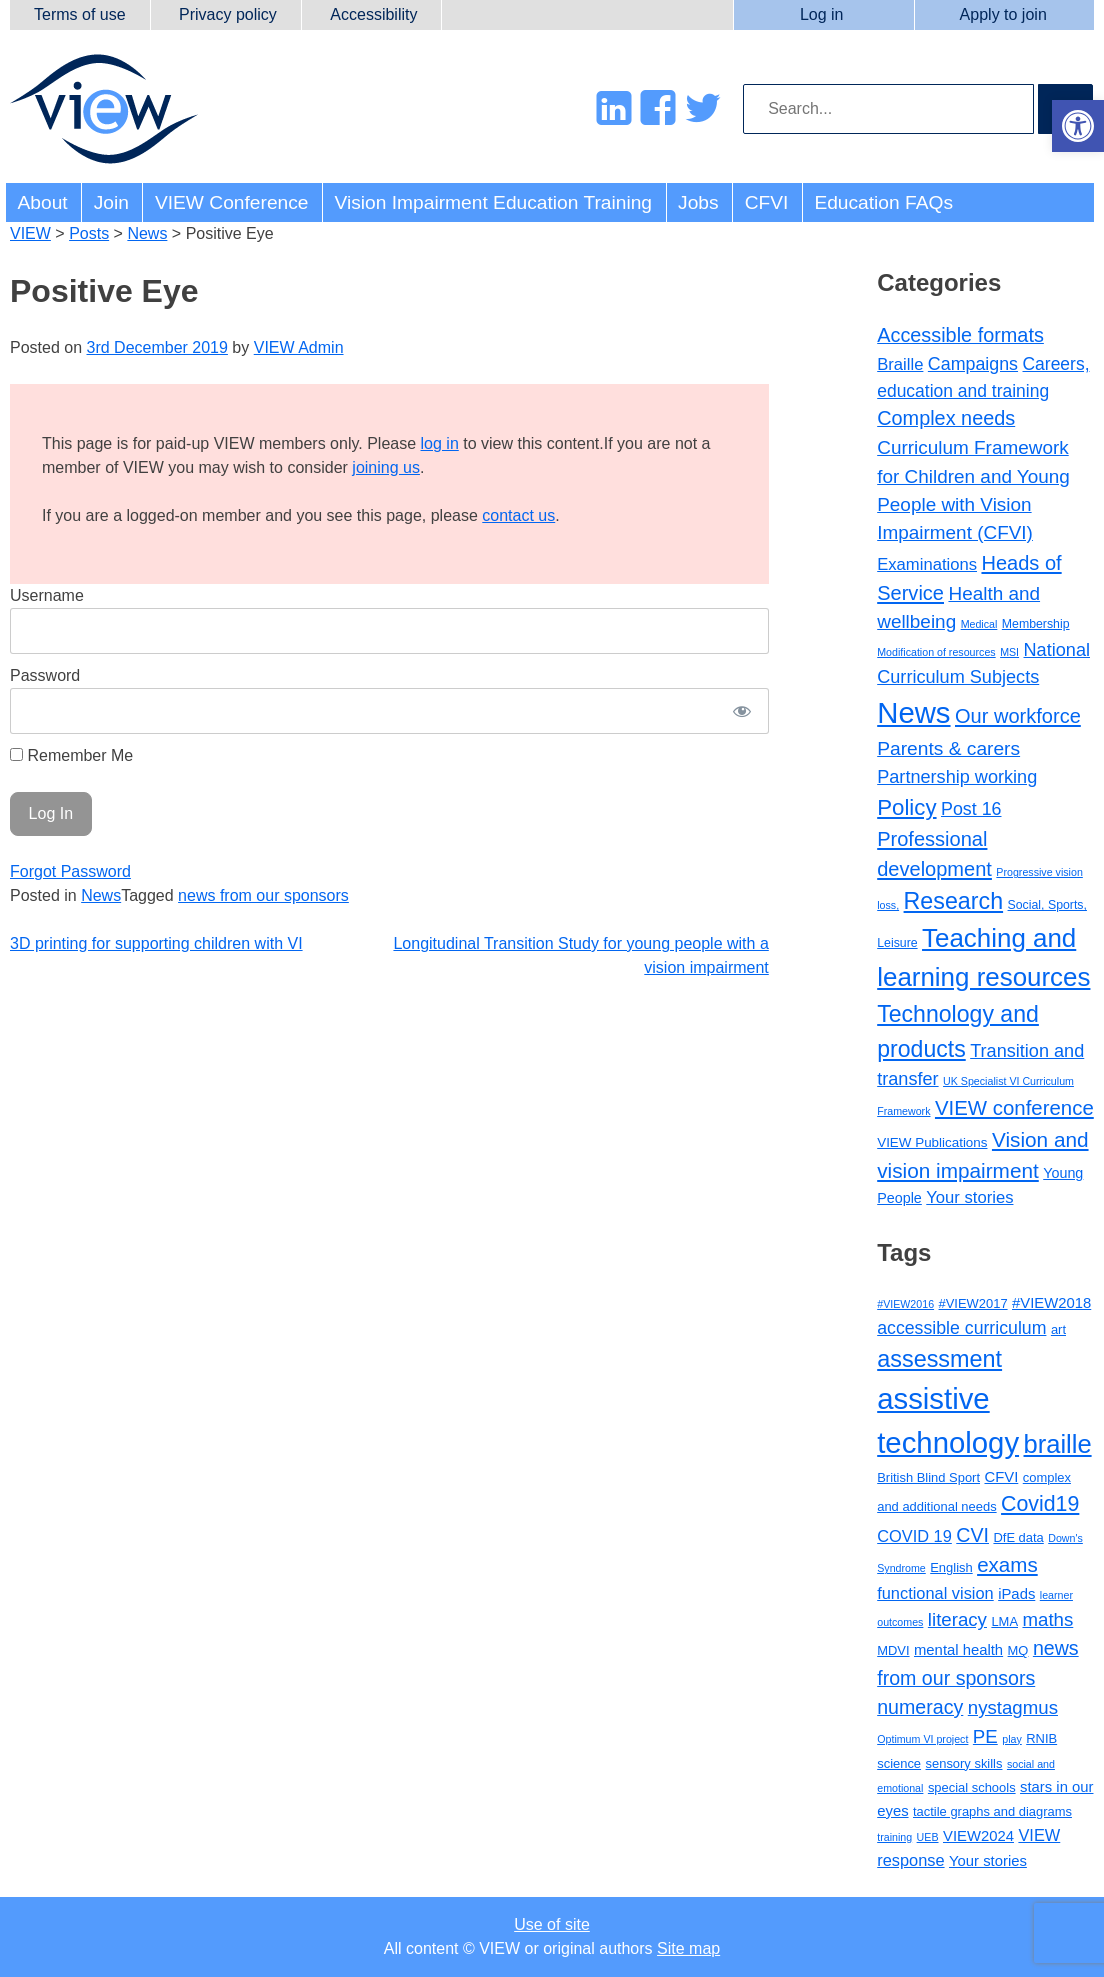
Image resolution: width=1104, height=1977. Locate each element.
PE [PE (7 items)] (985, 1736)
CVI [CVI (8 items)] (972, 1535)
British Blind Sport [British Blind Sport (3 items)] (928, 1477)
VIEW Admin (299, 347)
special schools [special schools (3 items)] (972, 1787)
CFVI (767, 202)
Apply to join (1003, 14)
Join (111, 202)
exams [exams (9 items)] (1007, 1564)
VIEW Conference (232, 202)
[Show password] (742, 711)
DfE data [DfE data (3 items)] (1018, 1537)
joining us (386, 467)
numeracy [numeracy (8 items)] (920, 1707)
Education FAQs (883, 202)
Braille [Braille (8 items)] (900, 364)
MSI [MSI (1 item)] (1009, 652)
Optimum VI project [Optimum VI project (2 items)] (922, 1739)
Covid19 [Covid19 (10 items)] (1040, 1504)
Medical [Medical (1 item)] (979, 624)
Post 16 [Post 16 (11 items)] (971, 809)
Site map (688, 1948)
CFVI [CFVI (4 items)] (1001, 1477)
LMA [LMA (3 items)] (1004, 1621)
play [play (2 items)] (1012, 1739)
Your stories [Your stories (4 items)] (988, 1861)
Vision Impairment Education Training (493, 202)
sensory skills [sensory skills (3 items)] (964, 1763)
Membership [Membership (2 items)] (1036, 624)
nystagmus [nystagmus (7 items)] (1013, 1707)
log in (440, 443)
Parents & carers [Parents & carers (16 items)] (948, 748)
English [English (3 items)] (951, 1567)
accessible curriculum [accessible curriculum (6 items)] (961, 1328)
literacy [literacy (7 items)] (957, 1619)
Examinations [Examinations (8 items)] (927, 564)
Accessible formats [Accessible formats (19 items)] (960, 335)
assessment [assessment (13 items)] (939, 1359)
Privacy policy (228, 14)
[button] (1078, 126)
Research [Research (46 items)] (954, 901)
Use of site (552, 1924)
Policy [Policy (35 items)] (906, 807)
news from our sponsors (263, 895)
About (43, 202)
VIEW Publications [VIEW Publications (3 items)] (932, 1142)
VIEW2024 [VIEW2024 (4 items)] (978, 1836)
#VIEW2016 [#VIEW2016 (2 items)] (905, 1304)
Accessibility (373, 14)
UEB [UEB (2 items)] (928, 1837)
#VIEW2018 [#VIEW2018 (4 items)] (1051, 1303)
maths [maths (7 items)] (1047, 1619)
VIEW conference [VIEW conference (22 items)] (1014, 1108)
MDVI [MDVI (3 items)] (893, 1650)
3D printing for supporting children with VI (156, 943)
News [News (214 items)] (913, 712)
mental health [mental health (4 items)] (958, 1650)
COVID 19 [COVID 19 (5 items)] (914, 1536)
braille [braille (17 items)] (1058, 1444)
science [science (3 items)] (899, 1763)
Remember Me (71, 755)
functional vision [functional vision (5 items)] (935, 1593)
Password (45, 675)
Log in (822, 14)
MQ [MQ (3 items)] (1018, 1650)
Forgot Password (70, 871)
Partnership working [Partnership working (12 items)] (957, 777)
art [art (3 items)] (1058, 1329)
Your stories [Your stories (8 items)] (969, 1197)
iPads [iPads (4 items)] (1016, 1594)
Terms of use (80, 14)
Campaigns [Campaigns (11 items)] (973, 364)
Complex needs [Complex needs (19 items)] (946, 418)
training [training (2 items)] (894, 1837)
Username (47, 595)
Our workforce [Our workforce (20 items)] (1018, 716)
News (101, 895)
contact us (518, 515)
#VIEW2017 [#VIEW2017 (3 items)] (973, 1303)
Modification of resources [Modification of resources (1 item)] (936, 652)
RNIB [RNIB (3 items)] (1041, 1738)
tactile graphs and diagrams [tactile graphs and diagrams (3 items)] (992, 1811)
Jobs (698, 202)
